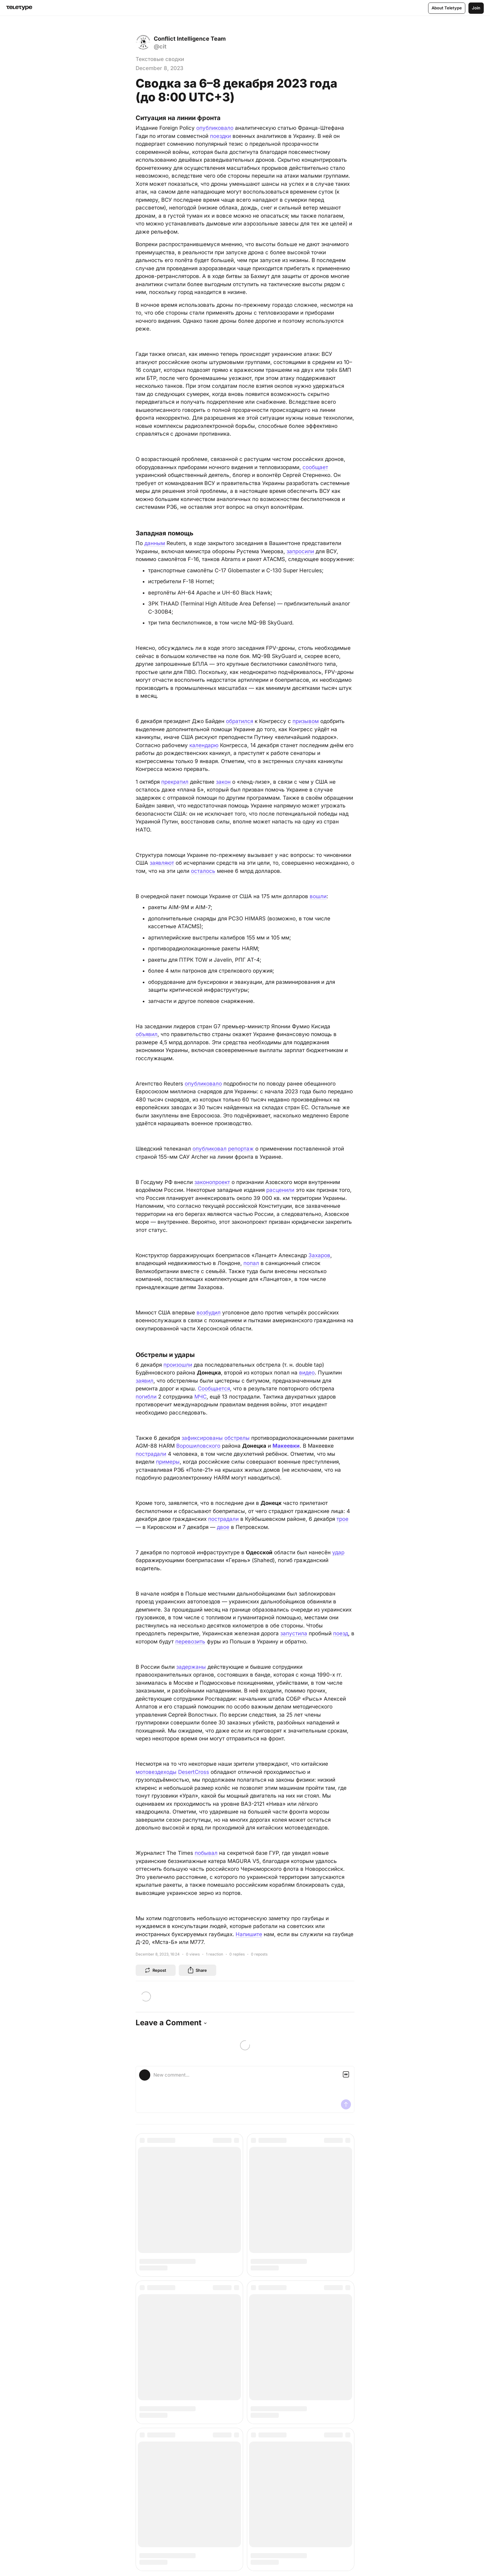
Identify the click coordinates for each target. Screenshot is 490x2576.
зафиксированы (202, 1438)
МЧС (200, 1397)
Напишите (249, 1934)
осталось (203, 871)
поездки (220, 136)
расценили (280, 1190)
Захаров (319, 1255)
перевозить (190, 1641)
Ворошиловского (198, 1446)
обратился (239, 721)
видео (307, 1372)
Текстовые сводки (160, 59)
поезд (340, 1633)
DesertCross (193, 1772)
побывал (206, 1853)
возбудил (209, 1312)
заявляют (162, 863)
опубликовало (214, 128)
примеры (168, 1462)
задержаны (191, 1667)
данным (154, 543)
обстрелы (237, 1438)
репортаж (241, 1149)
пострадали (151, 1454)
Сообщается (214, 1388)
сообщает (315, 467)
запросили (300, 551)
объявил (147, 1034)
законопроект (212, 1182)
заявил (144, 1381)
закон (223, 782)
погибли (146, 1397)
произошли (177, 1365)
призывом (305, 721)
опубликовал (209, 1149)
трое (342, 1519)
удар (338, 1552)
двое (223, 1527)
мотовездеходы (156, 1772)
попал (251, 1263)
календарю (203, 745)
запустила (293, 1633)
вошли (318, 896)
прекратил (174, 782)
